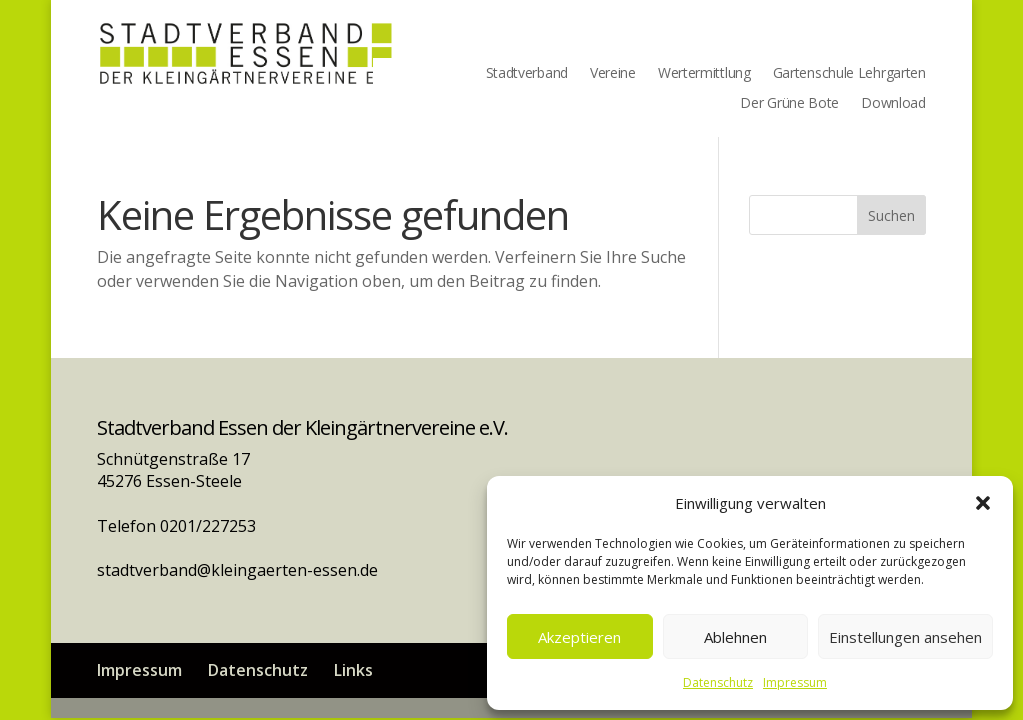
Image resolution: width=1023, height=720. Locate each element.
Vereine (613, 74)
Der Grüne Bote (789, 104)
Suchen (891, 215)
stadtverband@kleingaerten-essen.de (237, 570)
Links (353, 670)
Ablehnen (735, 637)
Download (893, 104)
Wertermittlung (704, 74)
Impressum (795, 682)
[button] (983, 503)
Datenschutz (718, 682)
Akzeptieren (579, 637)
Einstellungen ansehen (905, 637)
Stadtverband (527, 74)
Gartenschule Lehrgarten (849, 74)
